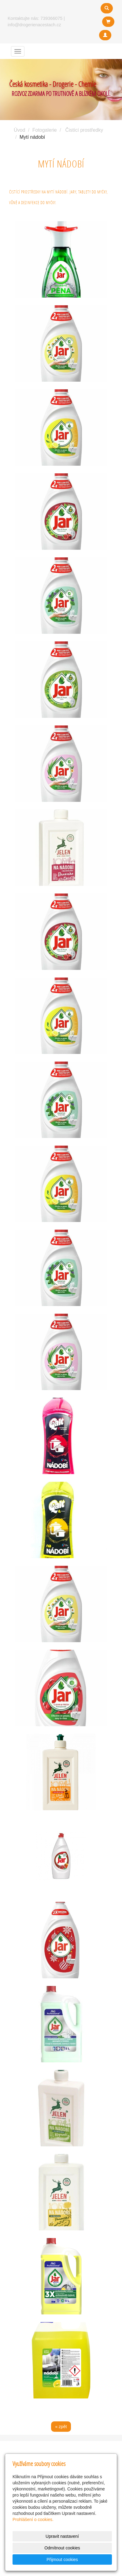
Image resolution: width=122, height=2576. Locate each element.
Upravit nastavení (62, 2536)
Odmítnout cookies (62, 2547)
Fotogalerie (44, 130)
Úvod (19, 130)
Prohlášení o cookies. (33, 2519)
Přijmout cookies (62, 2559)
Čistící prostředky (84, 130)
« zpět (61, 2426)
